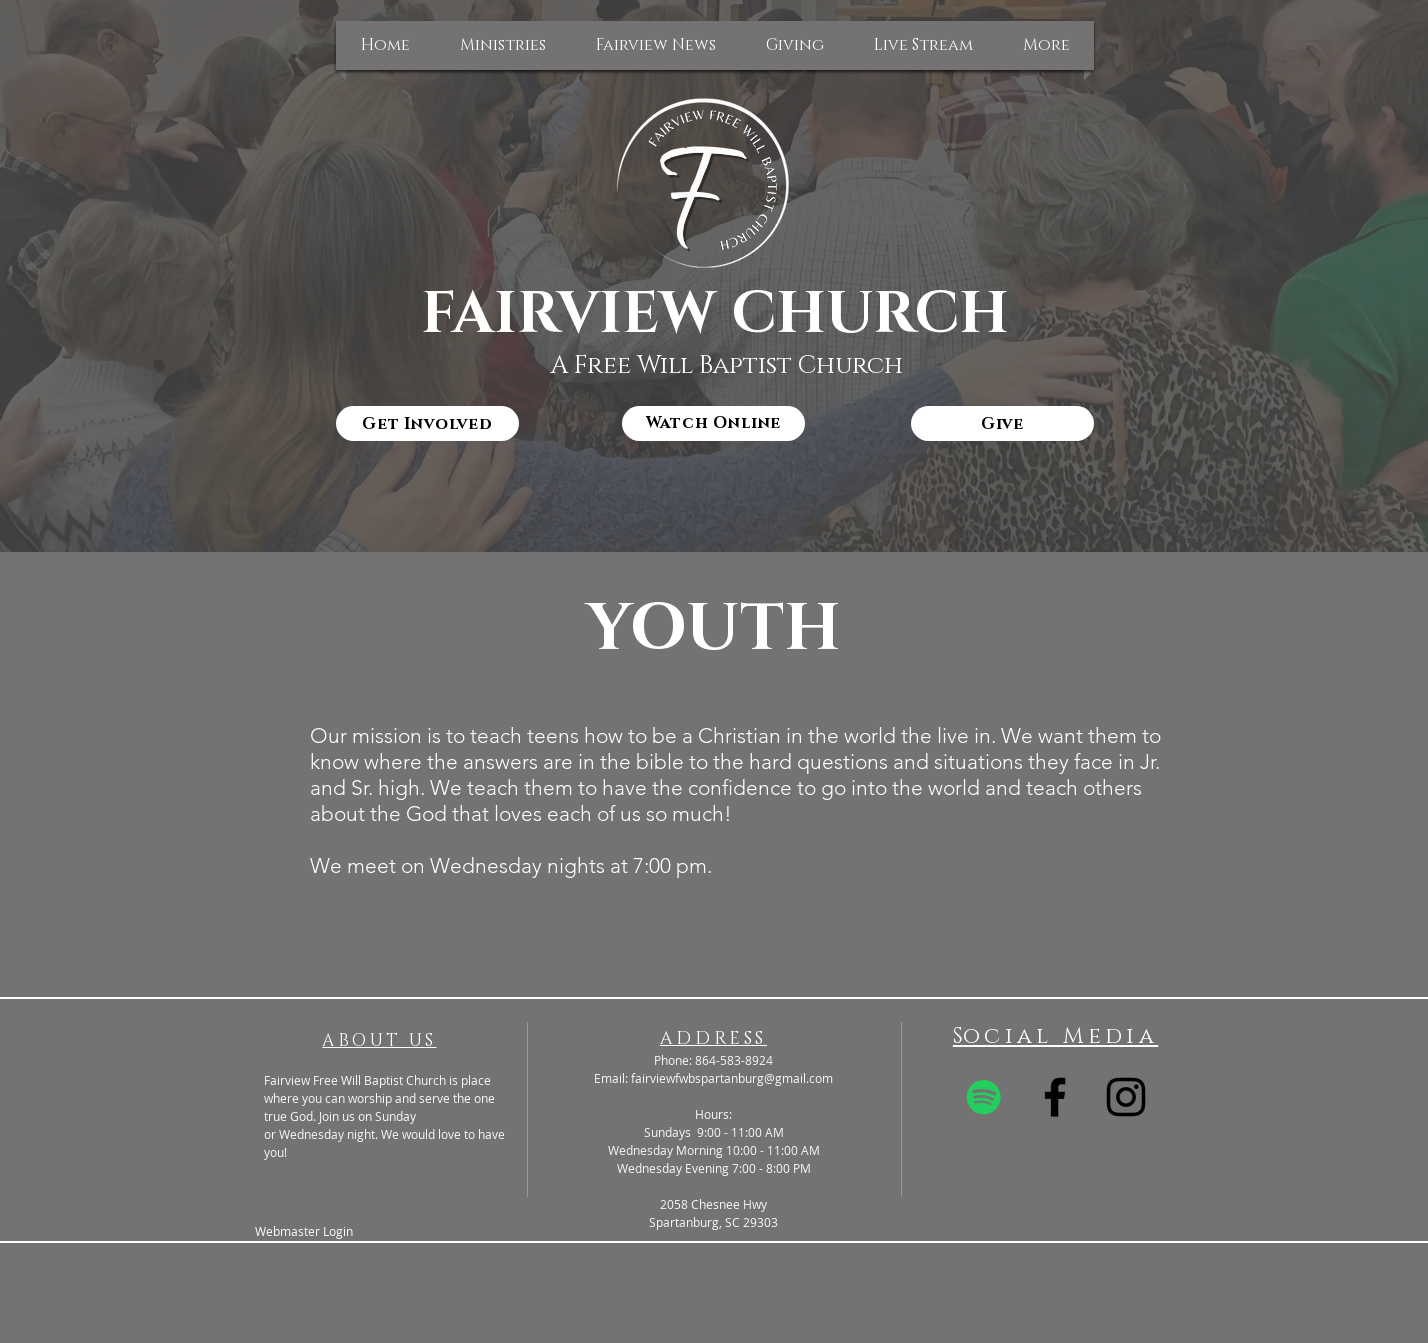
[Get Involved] (427, 423)
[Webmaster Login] (303, 1231)
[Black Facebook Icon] (1055, 1097)
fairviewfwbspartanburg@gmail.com (732, 1078)
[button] (503, 45)
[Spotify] (984, 1097)
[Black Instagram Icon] (1126, 1097)
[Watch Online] (713, 423)
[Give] (1002, 423)
